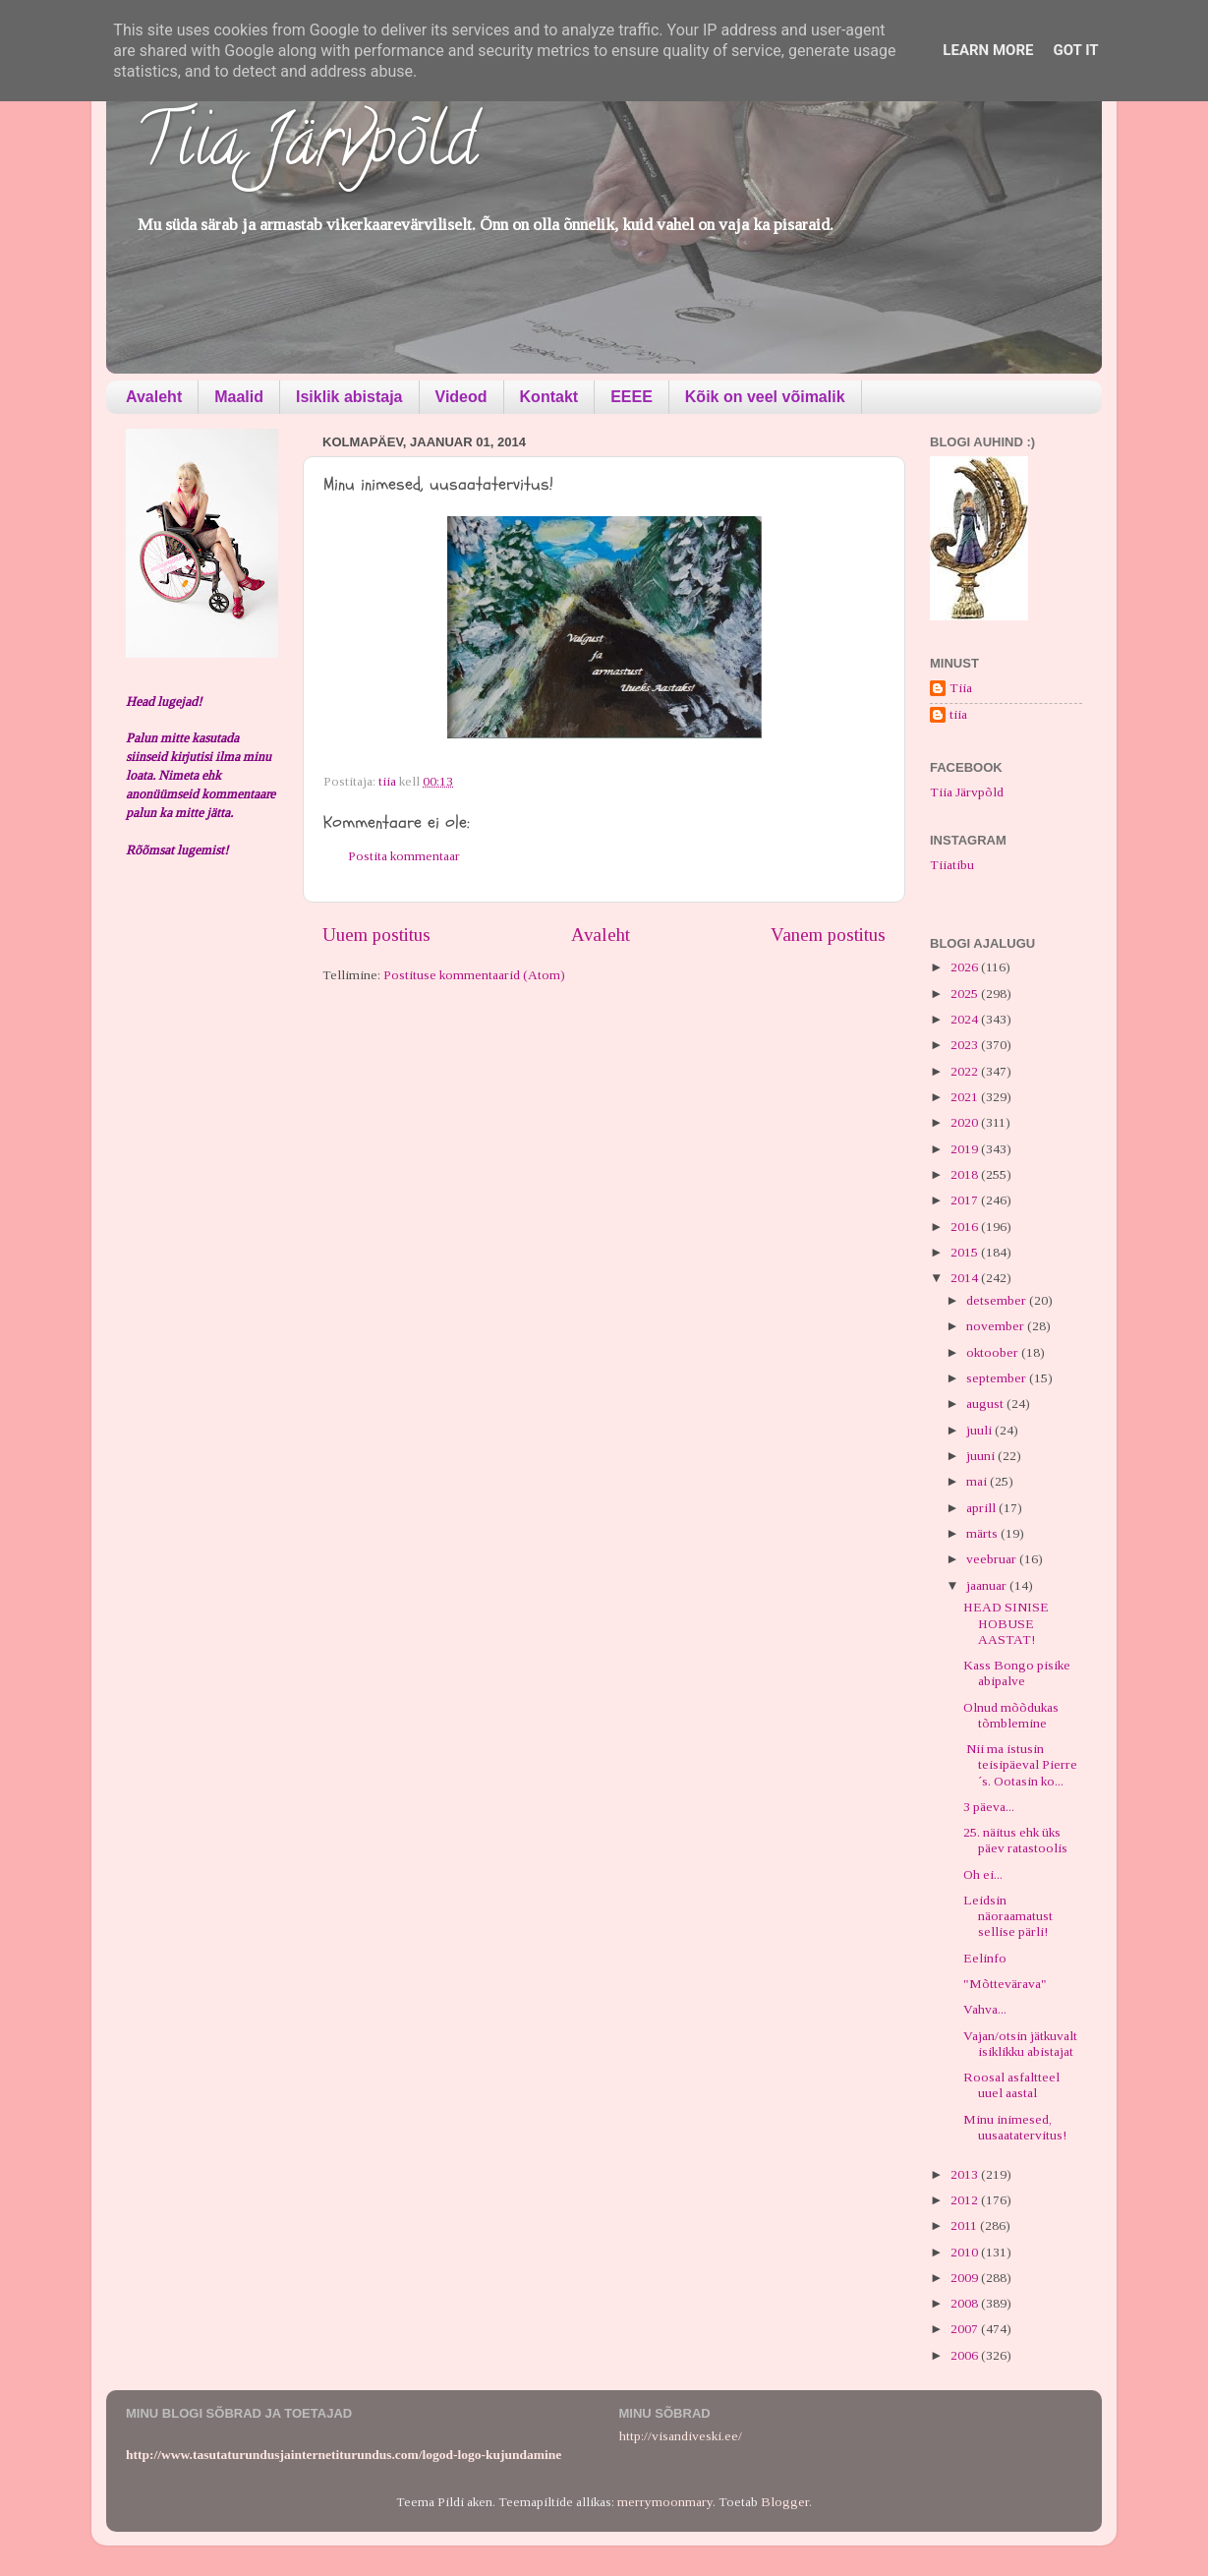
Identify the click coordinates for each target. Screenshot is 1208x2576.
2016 (965, 1226)
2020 (965, 1122)
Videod (461, 396)
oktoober (993, 1352)
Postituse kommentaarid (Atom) (474, 974)
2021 (965, 1096)
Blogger (785, 2501)
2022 (965, 1071)
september (997, 1378)
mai (978, 1481)
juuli (980, 1430)
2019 (965, 1149)
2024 (965, 1019)
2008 (965, 2303)
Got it (1075, 50)
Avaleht (154, 396)
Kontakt (549, 396)
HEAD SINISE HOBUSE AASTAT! (1006, 1623)
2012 (965, 2200)
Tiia (960, 687)
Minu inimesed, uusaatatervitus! (1014, 2127)
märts (983, 1533)
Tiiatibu (952, 864)
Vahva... (985, 2009)
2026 (965, 967)
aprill (982, 1507)
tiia (958, 714)
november (996, 1325)
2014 (965, 1277)
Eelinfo (985, 1958)
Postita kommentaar (404, 856)
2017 (965, 1200)
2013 (965, 2174)
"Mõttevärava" (1005, 1983)
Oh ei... (983, 1874)
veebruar (992, 1558)
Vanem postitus (828, 934)
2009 (965, 2277)
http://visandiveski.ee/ (680, 2436)
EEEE (631, 396)
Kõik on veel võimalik (765, 396)
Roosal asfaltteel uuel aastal (1011, 2085)
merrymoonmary (665, 2501)
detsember (997, 1300)
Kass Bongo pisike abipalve (1016, 1673)
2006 (965, 2355)
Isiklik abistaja (349, 396)
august (986, 1403)
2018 (965, 1174)
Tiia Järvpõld (306, 148)
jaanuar (987, 1585)
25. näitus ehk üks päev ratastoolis (1015, 1840)
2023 (965, 1044)
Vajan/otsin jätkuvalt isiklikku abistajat (1020, 2043)
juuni (982, 1455)
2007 (965, 2328)
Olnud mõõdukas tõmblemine (1011, 1715)
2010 (965, 2252)
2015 (965, 1252)
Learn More (988, 50)
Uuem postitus (376, 934)
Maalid (238, 396)
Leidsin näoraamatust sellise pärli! (1008, 1916)
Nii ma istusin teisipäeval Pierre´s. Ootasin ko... (1020, 1764)
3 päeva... (988, 1806)
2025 (965, 993)
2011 (965, 2225)
